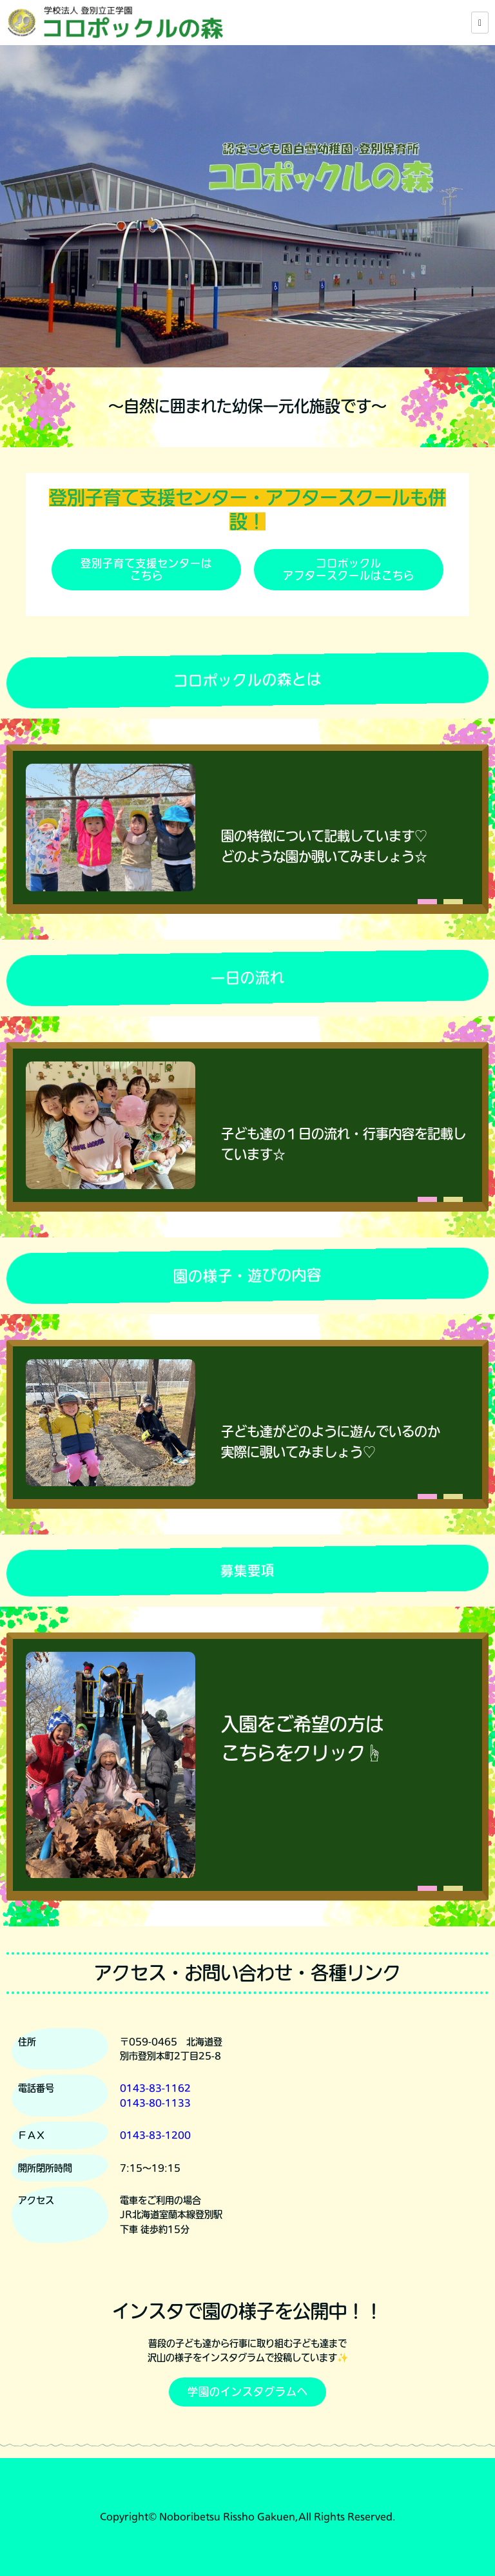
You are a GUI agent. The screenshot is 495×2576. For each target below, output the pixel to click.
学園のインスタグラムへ (248, 2392)
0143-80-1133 (155, 2102)
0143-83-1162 (155, 2088)
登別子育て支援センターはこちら (146, 569)
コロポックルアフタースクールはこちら (348, 569)
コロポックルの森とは (247, 680)
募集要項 (247, 1571)
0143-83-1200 (155, 2135)
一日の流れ (247, 977)
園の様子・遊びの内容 (247, 1275)
